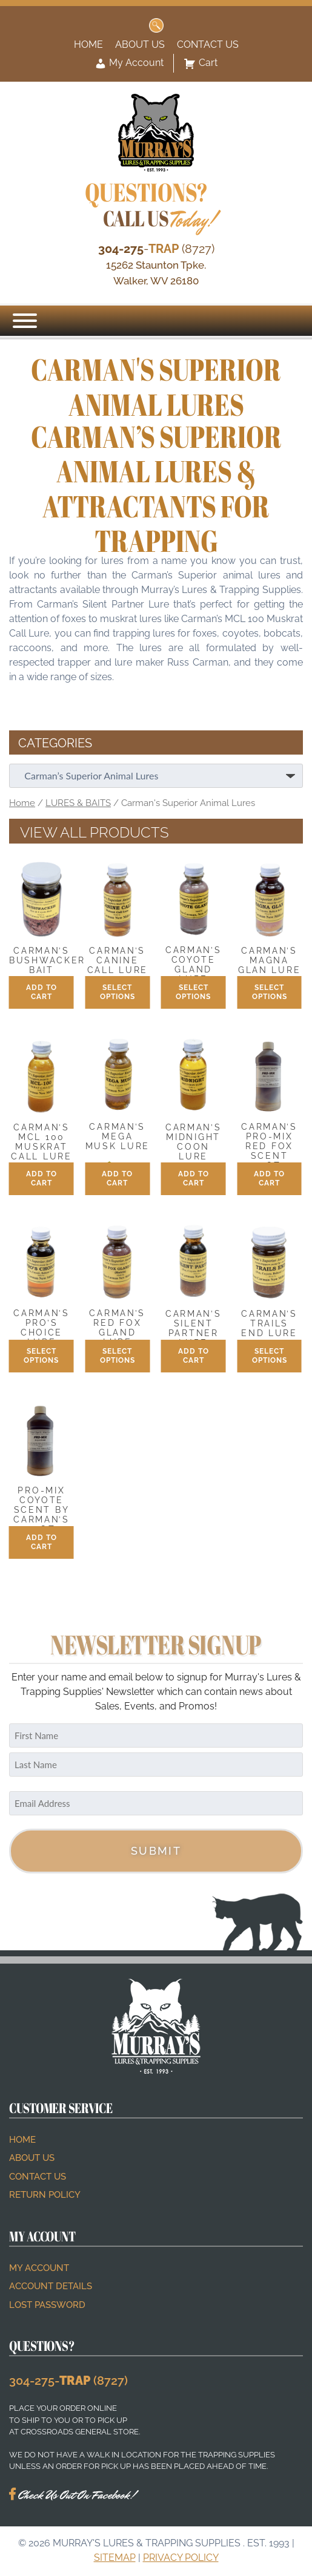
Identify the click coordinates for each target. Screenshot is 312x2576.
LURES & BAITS (78, 803)
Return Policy (45, 2194)
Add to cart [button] (41, 992)
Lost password (47, 2304)
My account (39, 2268)
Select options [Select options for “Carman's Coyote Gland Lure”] (193, 992)
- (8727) (156, 248)
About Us (140, 44)
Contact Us (208, 44)
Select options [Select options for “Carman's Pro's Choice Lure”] (41, 1356)
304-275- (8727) (68, 2380)
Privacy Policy (181, 2557)
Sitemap (115, 2557)
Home (88, 44)
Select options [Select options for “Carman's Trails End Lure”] (269, 1356)
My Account (129, 63)
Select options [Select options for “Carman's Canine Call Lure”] (117, 992)
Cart (200, 63)
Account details (50, 2286)
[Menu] (25, 320)
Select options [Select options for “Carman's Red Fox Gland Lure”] (117, 1356)
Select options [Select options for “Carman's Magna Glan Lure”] (269, 992)
